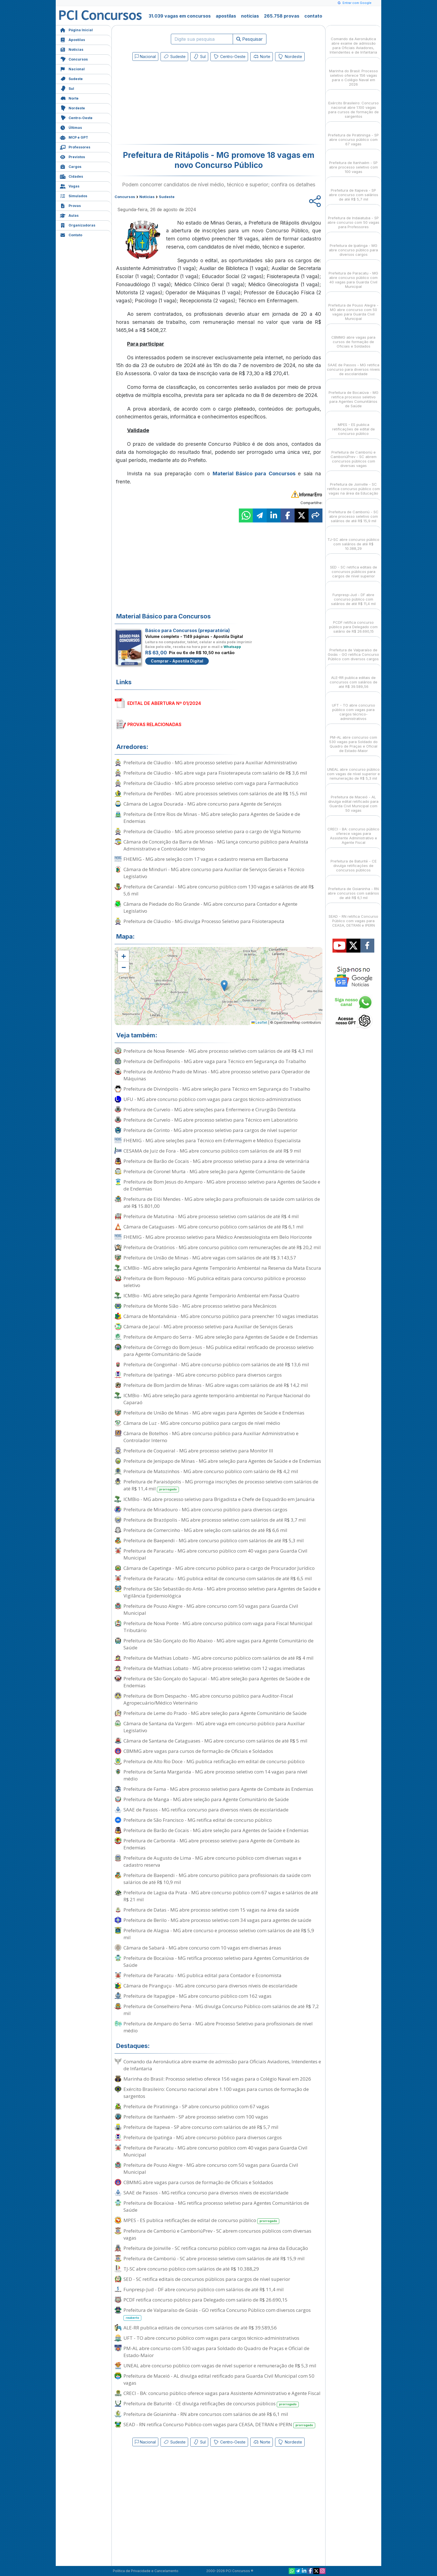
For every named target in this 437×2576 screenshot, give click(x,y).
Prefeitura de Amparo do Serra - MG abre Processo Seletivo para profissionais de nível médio (218, 2027)
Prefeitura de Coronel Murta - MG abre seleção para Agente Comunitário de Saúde (214, 1171)
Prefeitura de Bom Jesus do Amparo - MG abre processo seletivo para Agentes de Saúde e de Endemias (221, 1185)
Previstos (72, 156)
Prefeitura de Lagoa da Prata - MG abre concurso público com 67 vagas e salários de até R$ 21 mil (220, 1896)
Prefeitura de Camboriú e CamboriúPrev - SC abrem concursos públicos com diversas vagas (217, 2234)
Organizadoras (77, 224)
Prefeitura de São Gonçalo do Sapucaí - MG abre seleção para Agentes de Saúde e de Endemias (216, 1682)
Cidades (71, 176)
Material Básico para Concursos (254, 473)
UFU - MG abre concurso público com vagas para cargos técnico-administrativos (212, 1099)
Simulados (73, 195)
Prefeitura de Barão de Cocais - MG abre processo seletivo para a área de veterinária (216, 1161)
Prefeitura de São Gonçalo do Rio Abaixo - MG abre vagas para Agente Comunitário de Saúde (218, 1644)
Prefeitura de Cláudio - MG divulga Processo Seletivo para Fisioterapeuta (203, 921)
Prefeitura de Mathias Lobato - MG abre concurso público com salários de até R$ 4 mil (218, 1658)
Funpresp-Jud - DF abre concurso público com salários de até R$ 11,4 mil (203, 2289)
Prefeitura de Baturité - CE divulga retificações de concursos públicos (211, 2403)
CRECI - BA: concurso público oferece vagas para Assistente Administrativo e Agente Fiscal (222, 2393)
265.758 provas (281, 16)
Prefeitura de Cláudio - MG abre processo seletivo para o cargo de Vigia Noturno (212, 831)
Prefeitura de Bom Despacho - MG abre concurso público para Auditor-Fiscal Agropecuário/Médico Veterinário (208, 1699)
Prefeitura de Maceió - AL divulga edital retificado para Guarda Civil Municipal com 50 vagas (218, 2379)
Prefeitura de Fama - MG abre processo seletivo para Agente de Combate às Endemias (218, 1789)
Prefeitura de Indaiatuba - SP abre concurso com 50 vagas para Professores (353, 217)
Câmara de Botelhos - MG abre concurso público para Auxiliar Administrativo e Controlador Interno (210, 1437)
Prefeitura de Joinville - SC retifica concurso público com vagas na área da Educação (215, 2248)
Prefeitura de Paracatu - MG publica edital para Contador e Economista (202, 1975)
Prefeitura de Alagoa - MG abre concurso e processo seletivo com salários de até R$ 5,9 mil (218, 1934)
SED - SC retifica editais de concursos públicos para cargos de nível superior (206, 2279)
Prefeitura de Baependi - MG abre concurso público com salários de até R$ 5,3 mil (213, 1540)
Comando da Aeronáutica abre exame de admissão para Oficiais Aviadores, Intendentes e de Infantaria (222, 2065)
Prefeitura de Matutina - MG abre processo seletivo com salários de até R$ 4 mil (211, 1216)
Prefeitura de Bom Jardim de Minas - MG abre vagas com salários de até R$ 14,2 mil (215, 1385)
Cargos (70, 166)
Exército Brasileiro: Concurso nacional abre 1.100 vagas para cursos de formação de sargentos (216, 2092)
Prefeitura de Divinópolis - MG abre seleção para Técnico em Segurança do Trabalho (216, 1089)
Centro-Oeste (76, 117)
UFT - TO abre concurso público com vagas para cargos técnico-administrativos (211, 2338)
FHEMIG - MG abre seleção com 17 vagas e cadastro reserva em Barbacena (205, 859)
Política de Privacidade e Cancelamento (145, 2571)
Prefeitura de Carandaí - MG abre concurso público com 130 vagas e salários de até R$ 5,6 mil (218, 890)
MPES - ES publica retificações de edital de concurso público (201, 2220)
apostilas (226, 16)
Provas (70, 205)
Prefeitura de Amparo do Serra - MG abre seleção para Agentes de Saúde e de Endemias (220, 1337)
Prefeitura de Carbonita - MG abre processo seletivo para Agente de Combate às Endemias (211, 1844)
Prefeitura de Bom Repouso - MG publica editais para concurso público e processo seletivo (214, 1281)
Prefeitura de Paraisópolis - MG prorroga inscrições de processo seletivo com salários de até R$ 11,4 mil (220, 1485)
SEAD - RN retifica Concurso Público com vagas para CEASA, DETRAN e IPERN (219, 2424)
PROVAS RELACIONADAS (154, 724)
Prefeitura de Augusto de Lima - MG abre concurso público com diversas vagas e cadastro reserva (212, 1861)
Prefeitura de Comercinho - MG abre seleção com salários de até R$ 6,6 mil (205, 1530)
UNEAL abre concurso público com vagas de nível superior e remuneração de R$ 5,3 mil (219, 2365)
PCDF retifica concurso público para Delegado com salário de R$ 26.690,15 (205, 2300)
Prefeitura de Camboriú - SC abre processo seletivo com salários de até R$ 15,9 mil (214, 2258)
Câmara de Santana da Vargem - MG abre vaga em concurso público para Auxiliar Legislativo (214, 1727)
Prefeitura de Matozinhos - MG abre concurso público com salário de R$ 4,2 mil (210, 1471)
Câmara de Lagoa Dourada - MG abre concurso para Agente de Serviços (202, 804)
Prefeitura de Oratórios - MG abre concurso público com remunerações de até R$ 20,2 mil (222, 1247)
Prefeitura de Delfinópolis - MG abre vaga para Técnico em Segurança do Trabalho (214, 1061)
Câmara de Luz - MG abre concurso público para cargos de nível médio (201, 1423)
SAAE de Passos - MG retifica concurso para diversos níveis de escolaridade (205, 1809)
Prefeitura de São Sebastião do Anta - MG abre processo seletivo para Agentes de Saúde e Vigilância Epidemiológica (222, 1592)
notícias (250, 16)
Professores (75, 146)
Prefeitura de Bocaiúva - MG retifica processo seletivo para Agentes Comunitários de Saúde (216, 1961)
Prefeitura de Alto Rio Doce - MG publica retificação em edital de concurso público (214, 1761)
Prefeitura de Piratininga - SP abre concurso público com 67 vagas (196, 2106)
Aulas (69, 215)
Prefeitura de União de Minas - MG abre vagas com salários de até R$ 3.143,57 (209, 1257)
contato (313, 16)
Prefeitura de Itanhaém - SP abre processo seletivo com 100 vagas (195, 2117)
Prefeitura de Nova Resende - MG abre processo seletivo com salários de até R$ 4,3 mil (218, 1051)
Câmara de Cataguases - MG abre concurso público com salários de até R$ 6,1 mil (213, 1226)
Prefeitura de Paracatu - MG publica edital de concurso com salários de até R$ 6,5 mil (217, 1578)
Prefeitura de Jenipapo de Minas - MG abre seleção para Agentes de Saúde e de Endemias (222, 1461)
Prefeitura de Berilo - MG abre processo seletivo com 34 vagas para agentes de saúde (217, 1920)
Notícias (71, 49)
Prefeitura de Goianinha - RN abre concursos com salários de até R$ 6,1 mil (205, 2414)
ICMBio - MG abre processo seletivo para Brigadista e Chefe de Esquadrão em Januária (219, 1499)
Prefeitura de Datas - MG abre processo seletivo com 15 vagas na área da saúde (211, 1910)
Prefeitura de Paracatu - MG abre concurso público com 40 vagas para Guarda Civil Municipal (215, 1554)
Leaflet (259, 1022)
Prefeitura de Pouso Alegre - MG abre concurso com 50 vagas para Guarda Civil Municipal (210, 1609)
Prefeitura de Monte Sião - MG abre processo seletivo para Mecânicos (199, 1306)
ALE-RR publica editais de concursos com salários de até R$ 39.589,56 (200, 2327)
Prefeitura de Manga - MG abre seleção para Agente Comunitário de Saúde (206, 1799)
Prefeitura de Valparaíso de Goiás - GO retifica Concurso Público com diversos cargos (217, 2314)
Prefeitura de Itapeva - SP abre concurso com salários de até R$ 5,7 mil (200, 2127)
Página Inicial (76, 29)
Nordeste (72, 107)
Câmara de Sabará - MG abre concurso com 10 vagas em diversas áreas (202, 1947)
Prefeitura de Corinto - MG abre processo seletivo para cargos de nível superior (210, 1130)
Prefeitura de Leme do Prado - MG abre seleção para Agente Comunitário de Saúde (215, 1713)
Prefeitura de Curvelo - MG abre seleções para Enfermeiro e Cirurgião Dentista (209, 1109)
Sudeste (71, 78)
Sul (67, 88)
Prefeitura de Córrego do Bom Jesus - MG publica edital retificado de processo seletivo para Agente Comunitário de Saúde (218, 1350)
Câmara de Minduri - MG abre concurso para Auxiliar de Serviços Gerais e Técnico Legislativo (213, 872)
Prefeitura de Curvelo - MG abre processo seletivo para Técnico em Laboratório (210, 1120)
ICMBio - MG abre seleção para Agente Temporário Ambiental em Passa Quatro (211, 1295)
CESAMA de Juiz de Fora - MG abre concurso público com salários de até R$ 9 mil (212, 1151)
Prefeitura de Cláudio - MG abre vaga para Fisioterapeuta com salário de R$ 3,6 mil (215, 773)
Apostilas (72, 39)
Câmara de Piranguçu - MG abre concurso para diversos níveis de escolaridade (210, 1985)
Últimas (71, 127)
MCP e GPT (74, 136)
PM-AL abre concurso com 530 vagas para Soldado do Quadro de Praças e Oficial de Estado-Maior (216, 2351)
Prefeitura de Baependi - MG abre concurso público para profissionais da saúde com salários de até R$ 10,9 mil (217, 1878)
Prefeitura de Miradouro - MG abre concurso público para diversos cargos (205, 1509)
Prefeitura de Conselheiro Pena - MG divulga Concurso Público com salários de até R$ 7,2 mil (221, 2009)
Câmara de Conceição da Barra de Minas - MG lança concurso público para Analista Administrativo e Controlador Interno (215, 845)
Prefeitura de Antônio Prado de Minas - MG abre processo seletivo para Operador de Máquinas (216, 1075)
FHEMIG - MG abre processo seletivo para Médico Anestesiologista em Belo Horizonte (217, 1237)
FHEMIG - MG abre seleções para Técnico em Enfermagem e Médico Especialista (212, 1140)
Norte (69, 97)
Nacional (72, 68)
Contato (71, 234)
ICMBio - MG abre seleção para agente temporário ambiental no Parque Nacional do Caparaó (216, 1399)
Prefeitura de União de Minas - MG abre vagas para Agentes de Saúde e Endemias (213, 1412)
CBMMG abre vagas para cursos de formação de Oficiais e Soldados (198, 1751)
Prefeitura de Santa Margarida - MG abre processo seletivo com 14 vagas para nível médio (215, 1775)
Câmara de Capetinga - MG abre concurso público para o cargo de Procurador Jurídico (219, 1568)
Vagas (69, 185)
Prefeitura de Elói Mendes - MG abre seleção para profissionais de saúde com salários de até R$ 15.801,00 (221, 1202)
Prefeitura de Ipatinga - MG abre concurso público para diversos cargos (202, 1375)
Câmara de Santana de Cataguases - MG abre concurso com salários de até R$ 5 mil (215, 1741)
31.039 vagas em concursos (180, 16)
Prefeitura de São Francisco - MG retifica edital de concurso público (197, 1820)
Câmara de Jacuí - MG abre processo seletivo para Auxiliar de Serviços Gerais (208, 1326)
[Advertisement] (173, 104)
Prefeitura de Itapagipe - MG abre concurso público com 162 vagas (197, 1996)
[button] (123, 956)
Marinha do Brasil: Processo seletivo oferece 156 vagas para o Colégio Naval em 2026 (217, 2079)
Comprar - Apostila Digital (177, 661)
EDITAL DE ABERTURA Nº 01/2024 (164, 703)
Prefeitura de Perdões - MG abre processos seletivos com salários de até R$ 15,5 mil (215, 793)
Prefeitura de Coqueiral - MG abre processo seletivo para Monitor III (198, 1450)
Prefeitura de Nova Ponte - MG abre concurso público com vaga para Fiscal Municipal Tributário (217, 1626)
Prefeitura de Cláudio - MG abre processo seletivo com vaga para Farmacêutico (210, 783)
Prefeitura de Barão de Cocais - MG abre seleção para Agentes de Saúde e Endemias (216, 1830)
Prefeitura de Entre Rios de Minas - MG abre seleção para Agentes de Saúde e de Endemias (211, 817)
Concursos (74, 58)
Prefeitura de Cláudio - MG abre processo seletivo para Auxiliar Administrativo (210, 762)
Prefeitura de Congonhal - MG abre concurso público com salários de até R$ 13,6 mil (216, 1364)
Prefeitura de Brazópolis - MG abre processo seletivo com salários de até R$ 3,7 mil (214, 1520)
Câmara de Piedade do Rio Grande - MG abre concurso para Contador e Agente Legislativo (210, 907)
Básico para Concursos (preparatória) (187, 630)
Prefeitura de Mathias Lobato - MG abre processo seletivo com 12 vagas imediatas (214, 1668)
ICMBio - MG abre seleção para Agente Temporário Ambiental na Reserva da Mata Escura (222, 1268)
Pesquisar (249, 39)
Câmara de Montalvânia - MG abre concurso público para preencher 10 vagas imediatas (220, 1316)
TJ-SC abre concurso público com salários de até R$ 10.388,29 (191, 2269)
